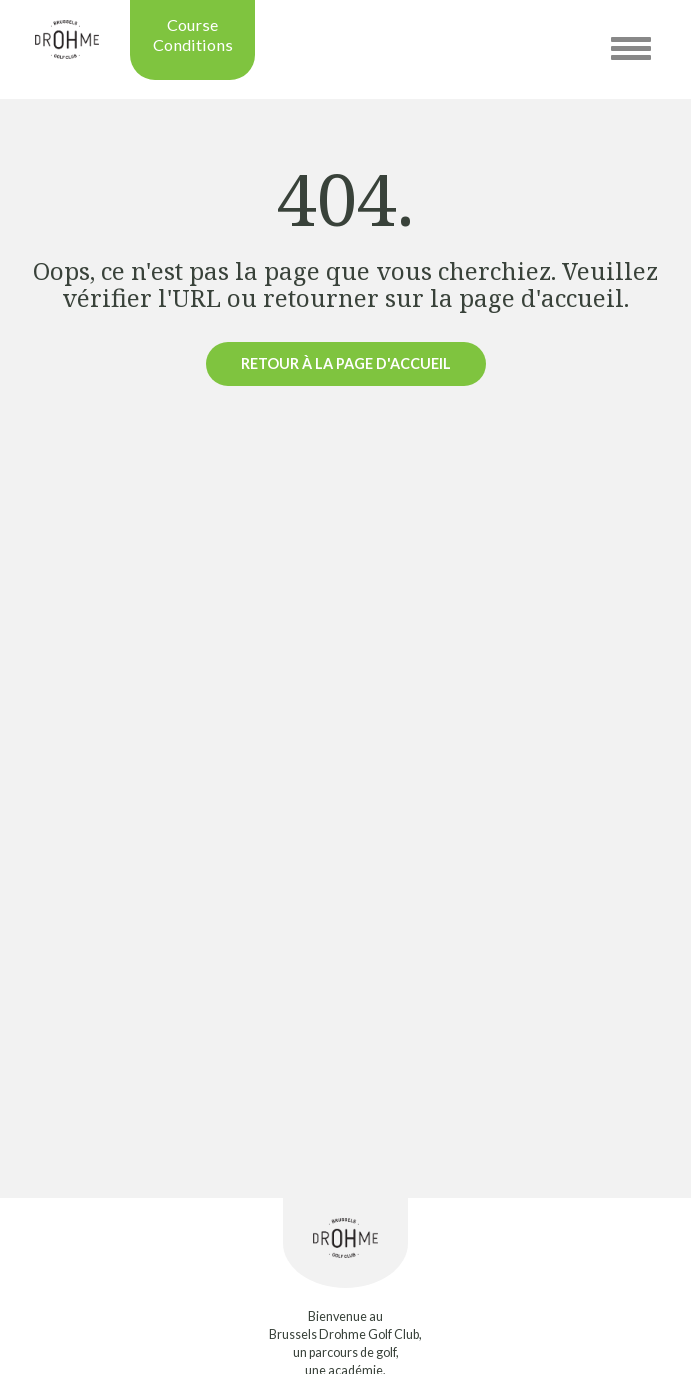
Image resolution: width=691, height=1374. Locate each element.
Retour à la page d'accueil (346, 363)
